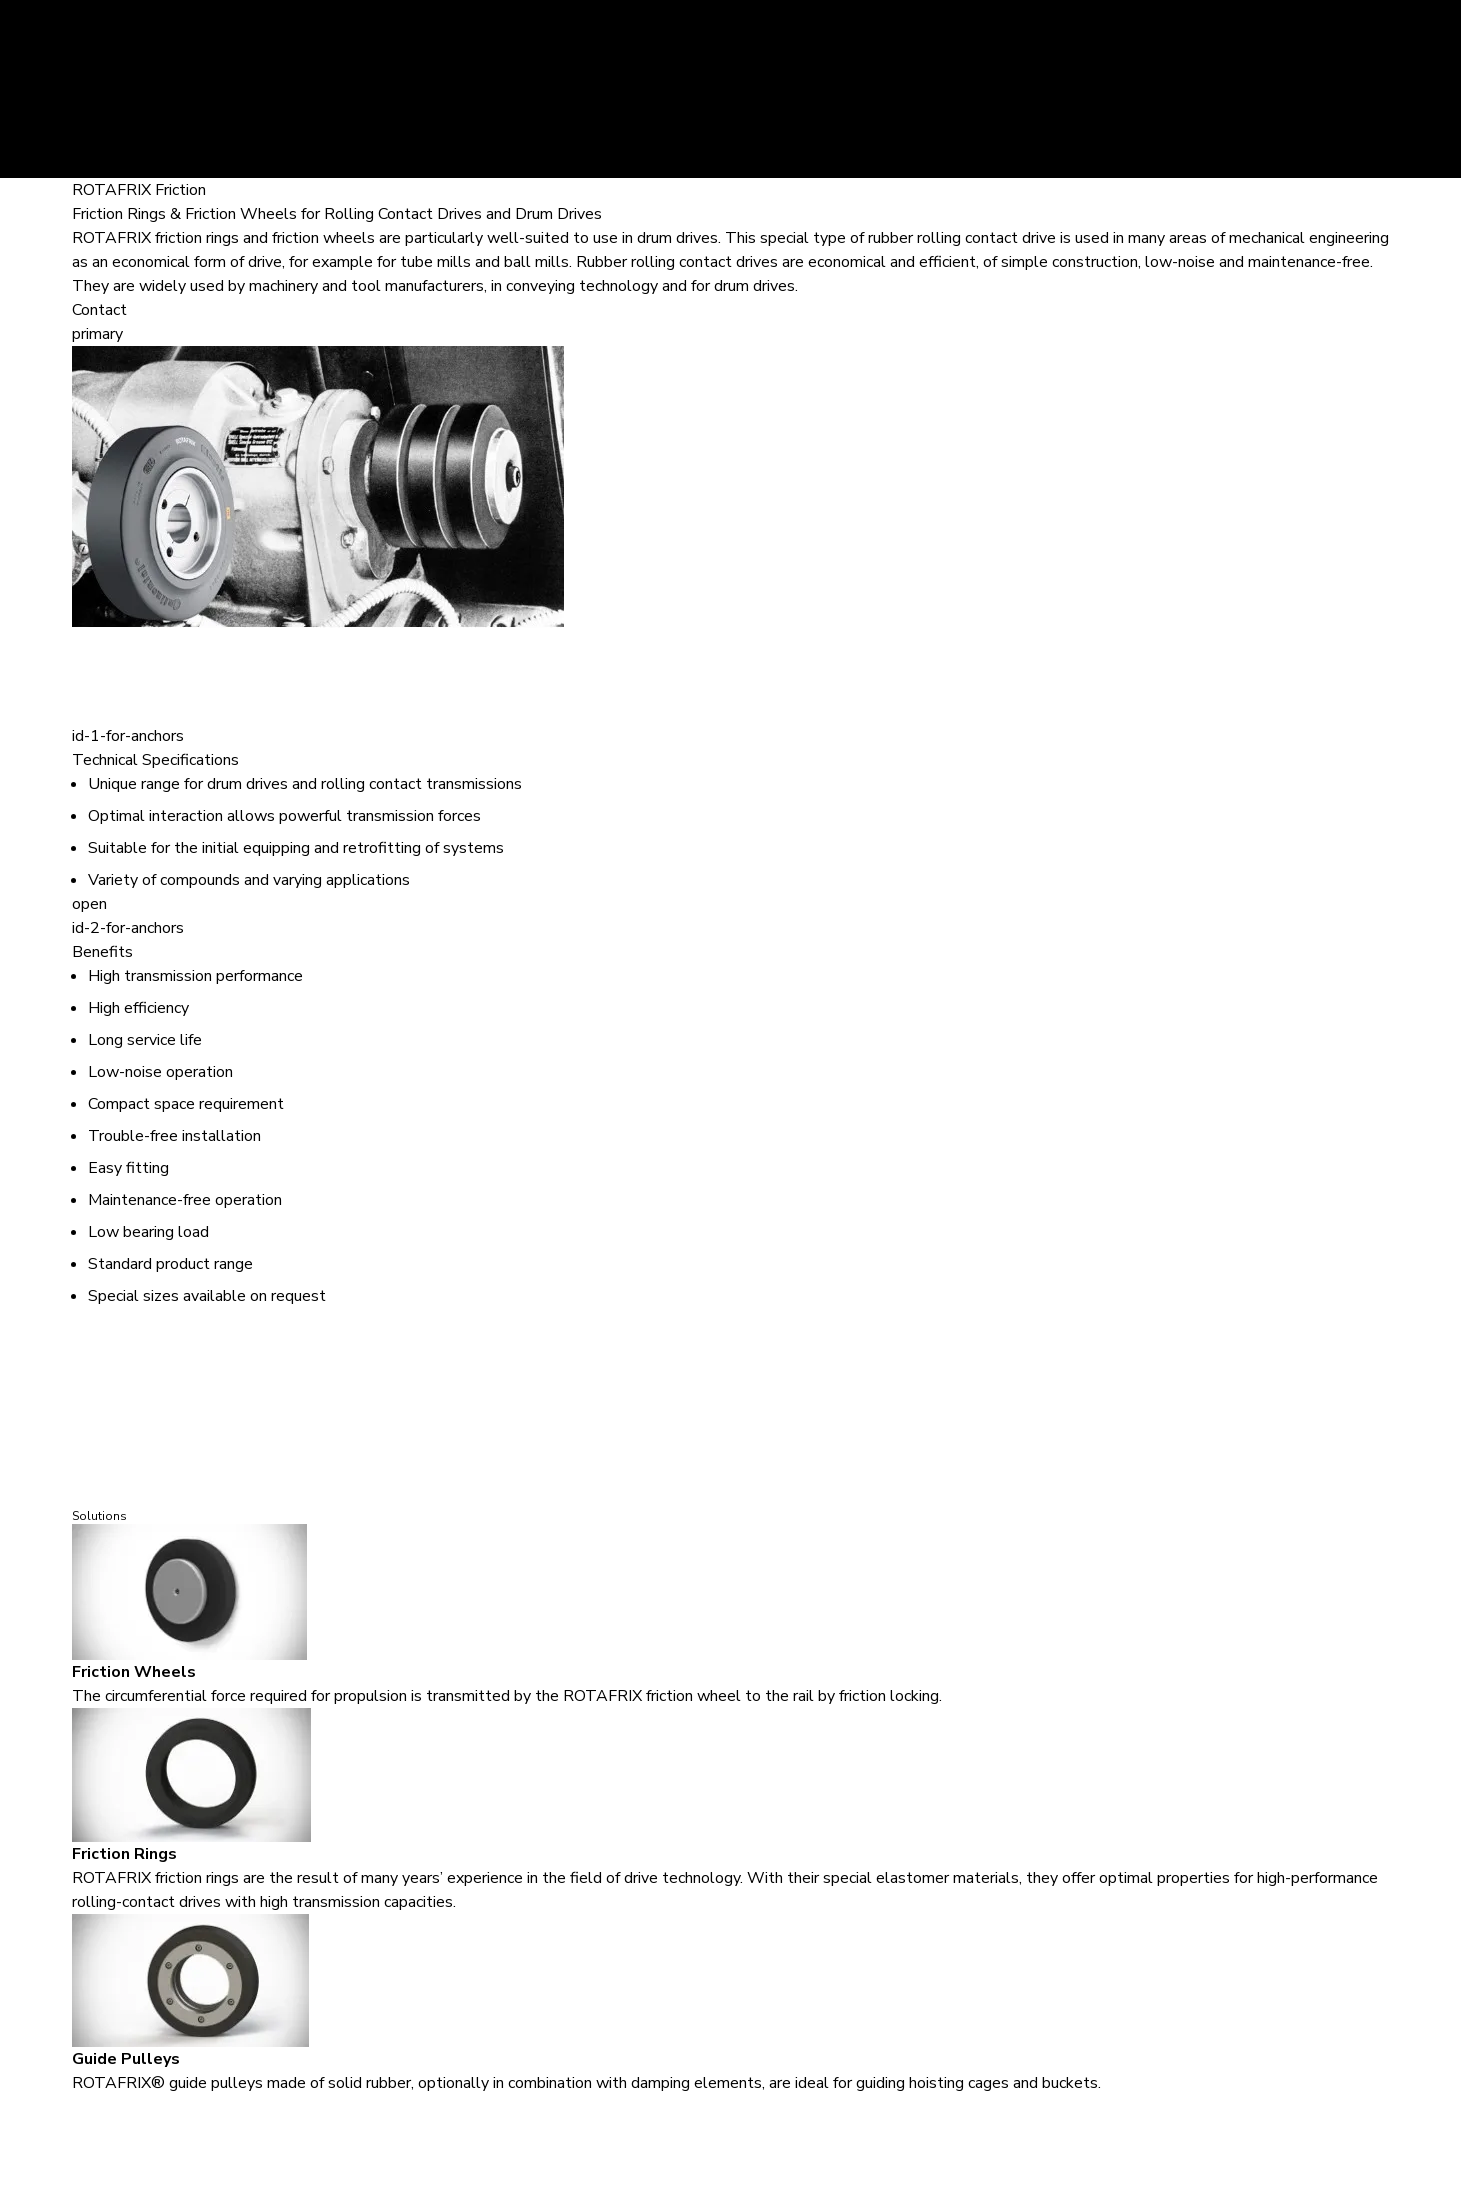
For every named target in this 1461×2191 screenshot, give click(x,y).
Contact (99, 310)
